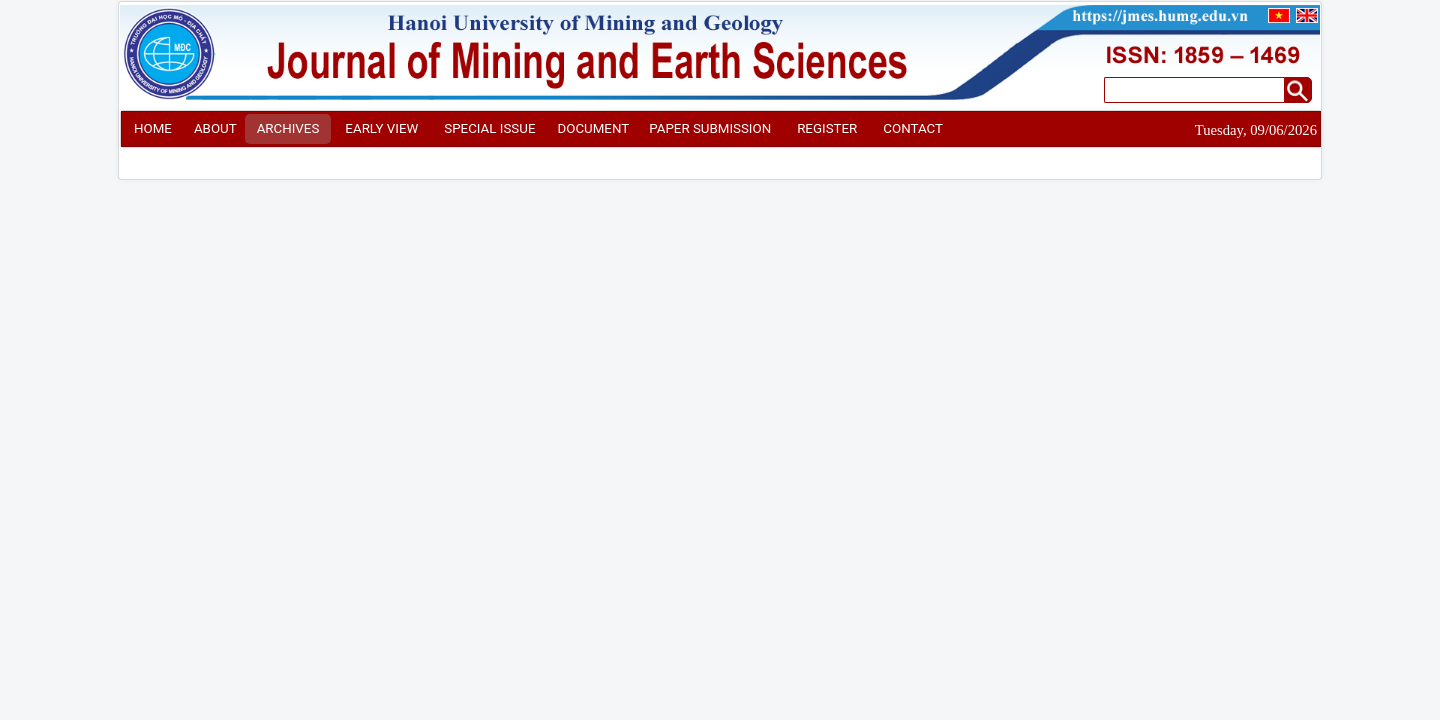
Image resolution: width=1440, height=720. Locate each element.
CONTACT (913, 128)
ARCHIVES (288, 128)
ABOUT (215, 128)
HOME (153, 128)
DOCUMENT (593, 128)
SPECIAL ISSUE (489, 128)
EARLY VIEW (381, 128)
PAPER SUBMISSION (710, 128)
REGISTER (827, 128)
